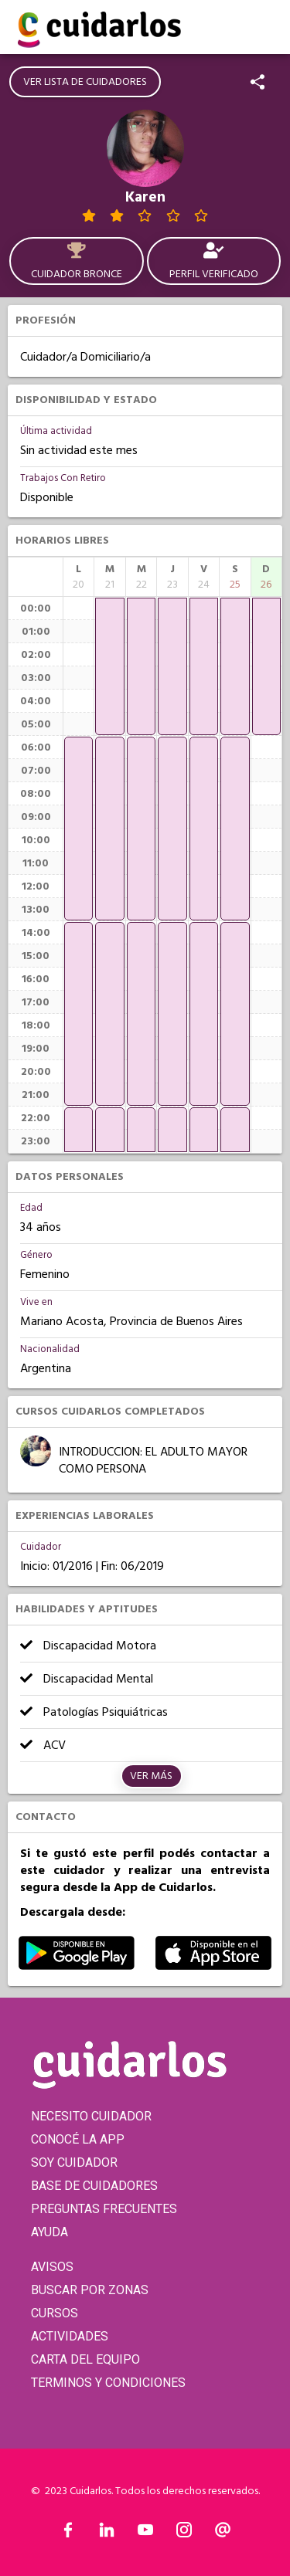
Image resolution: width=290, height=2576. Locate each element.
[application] (78, 828)
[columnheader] (78, 577)
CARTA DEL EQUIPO (85, 2359)
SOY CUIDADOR (74, 2162)
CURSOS (54, 2313)
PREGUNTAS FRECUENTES (104, 2208)
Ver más (151, 1776)
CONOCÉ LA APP (78, 2139)
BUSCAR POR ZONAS (89, 2290)
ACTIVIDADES (69, 2336)
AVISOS (52, 2266)
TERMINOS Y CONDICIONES (108, 2382)
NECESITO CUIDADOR (91, 2116)
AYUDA (49, 2232)
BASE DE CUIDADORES (94, 2185)
